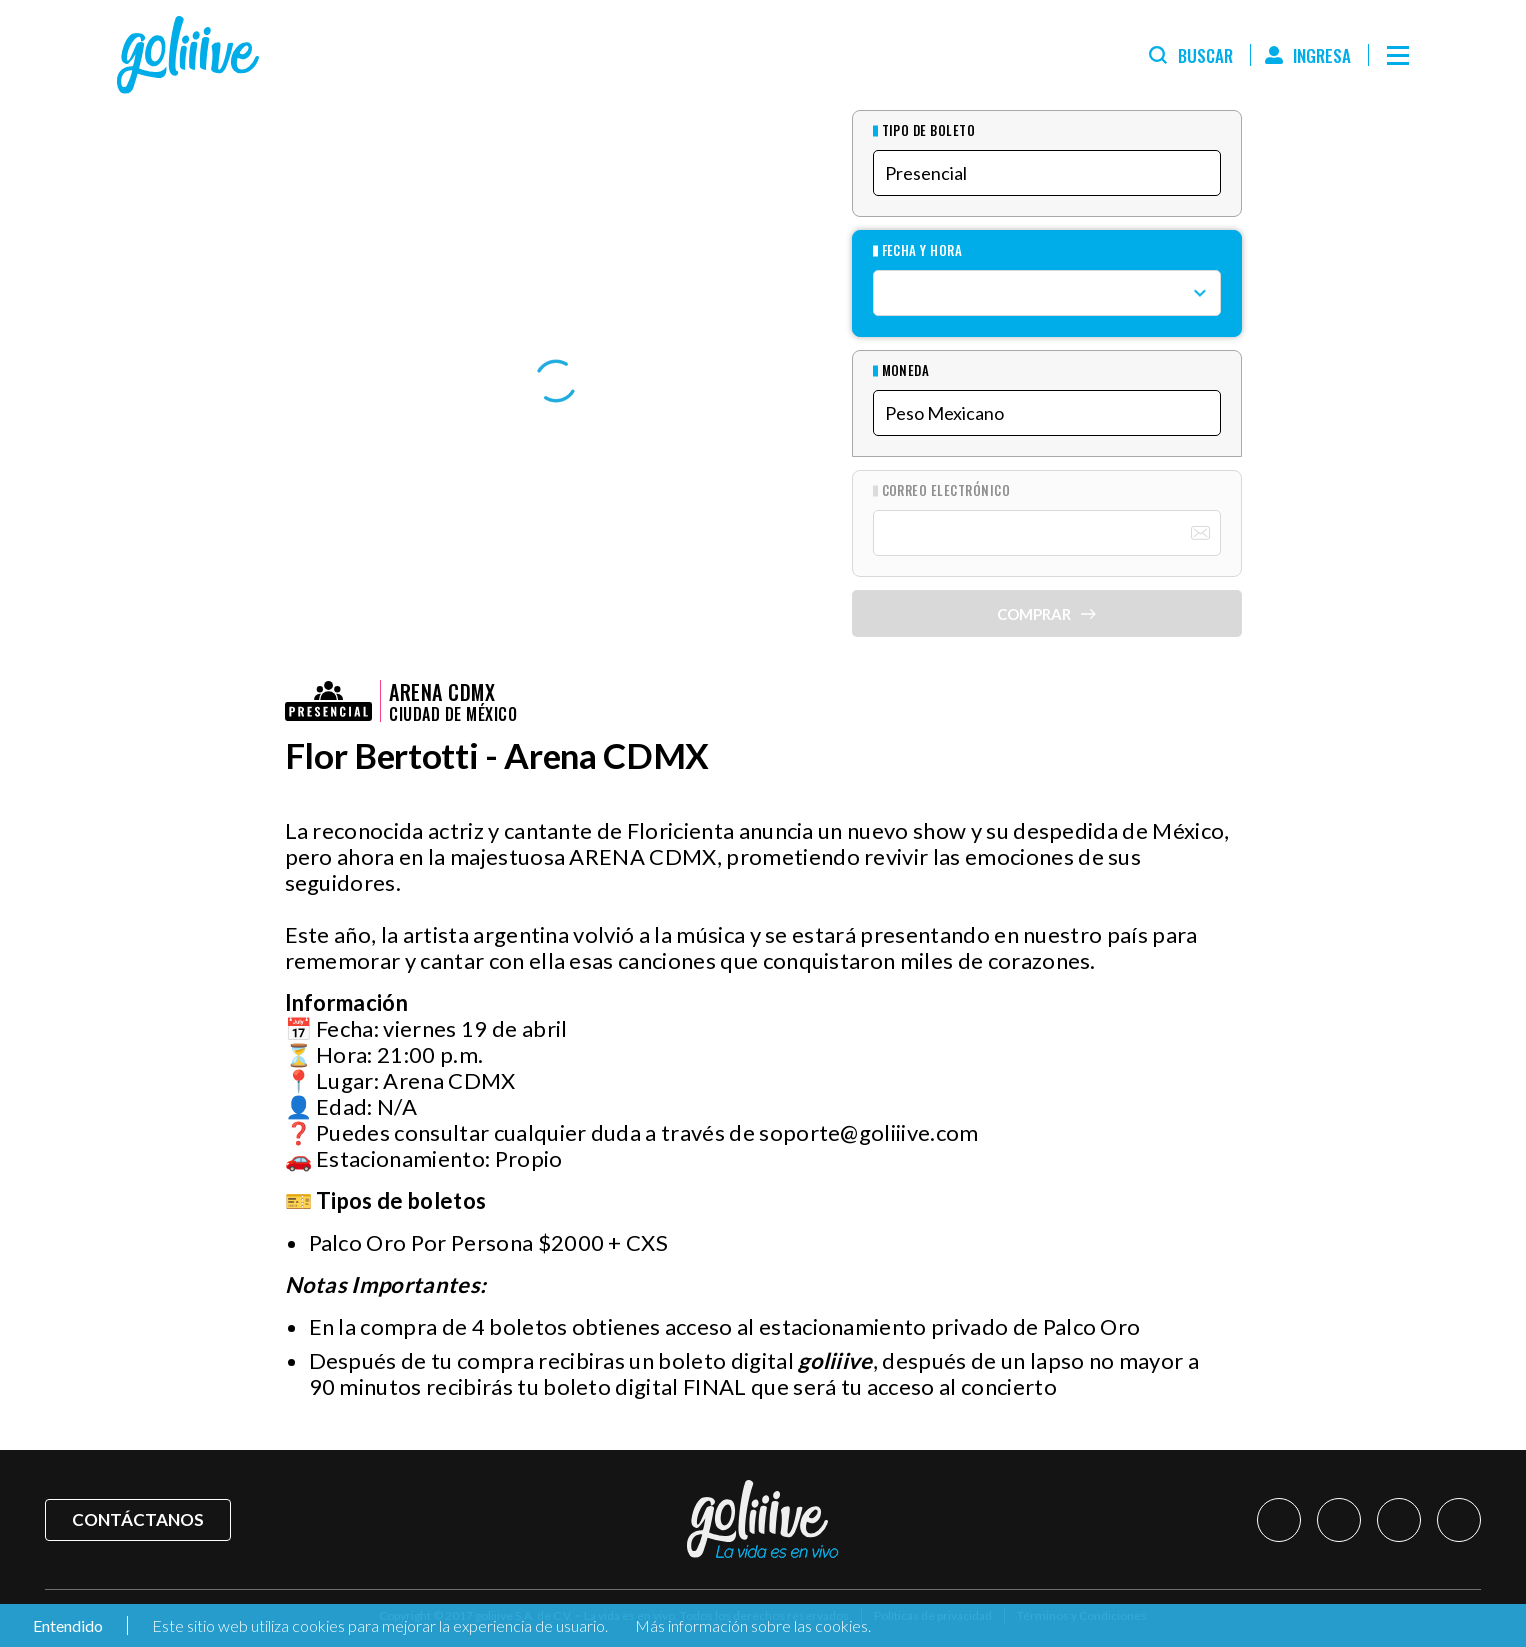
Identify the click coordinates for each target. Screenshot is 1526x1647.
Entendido (66, 1625)
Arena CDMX (442, 692)
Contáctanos (138, 1519)
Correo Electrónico (946, 490)
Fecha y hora (922, 250)
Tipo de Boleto (929, 130)
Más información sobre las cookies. (753, 1625)
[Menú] (1398, 55)
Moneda (906, 370)
